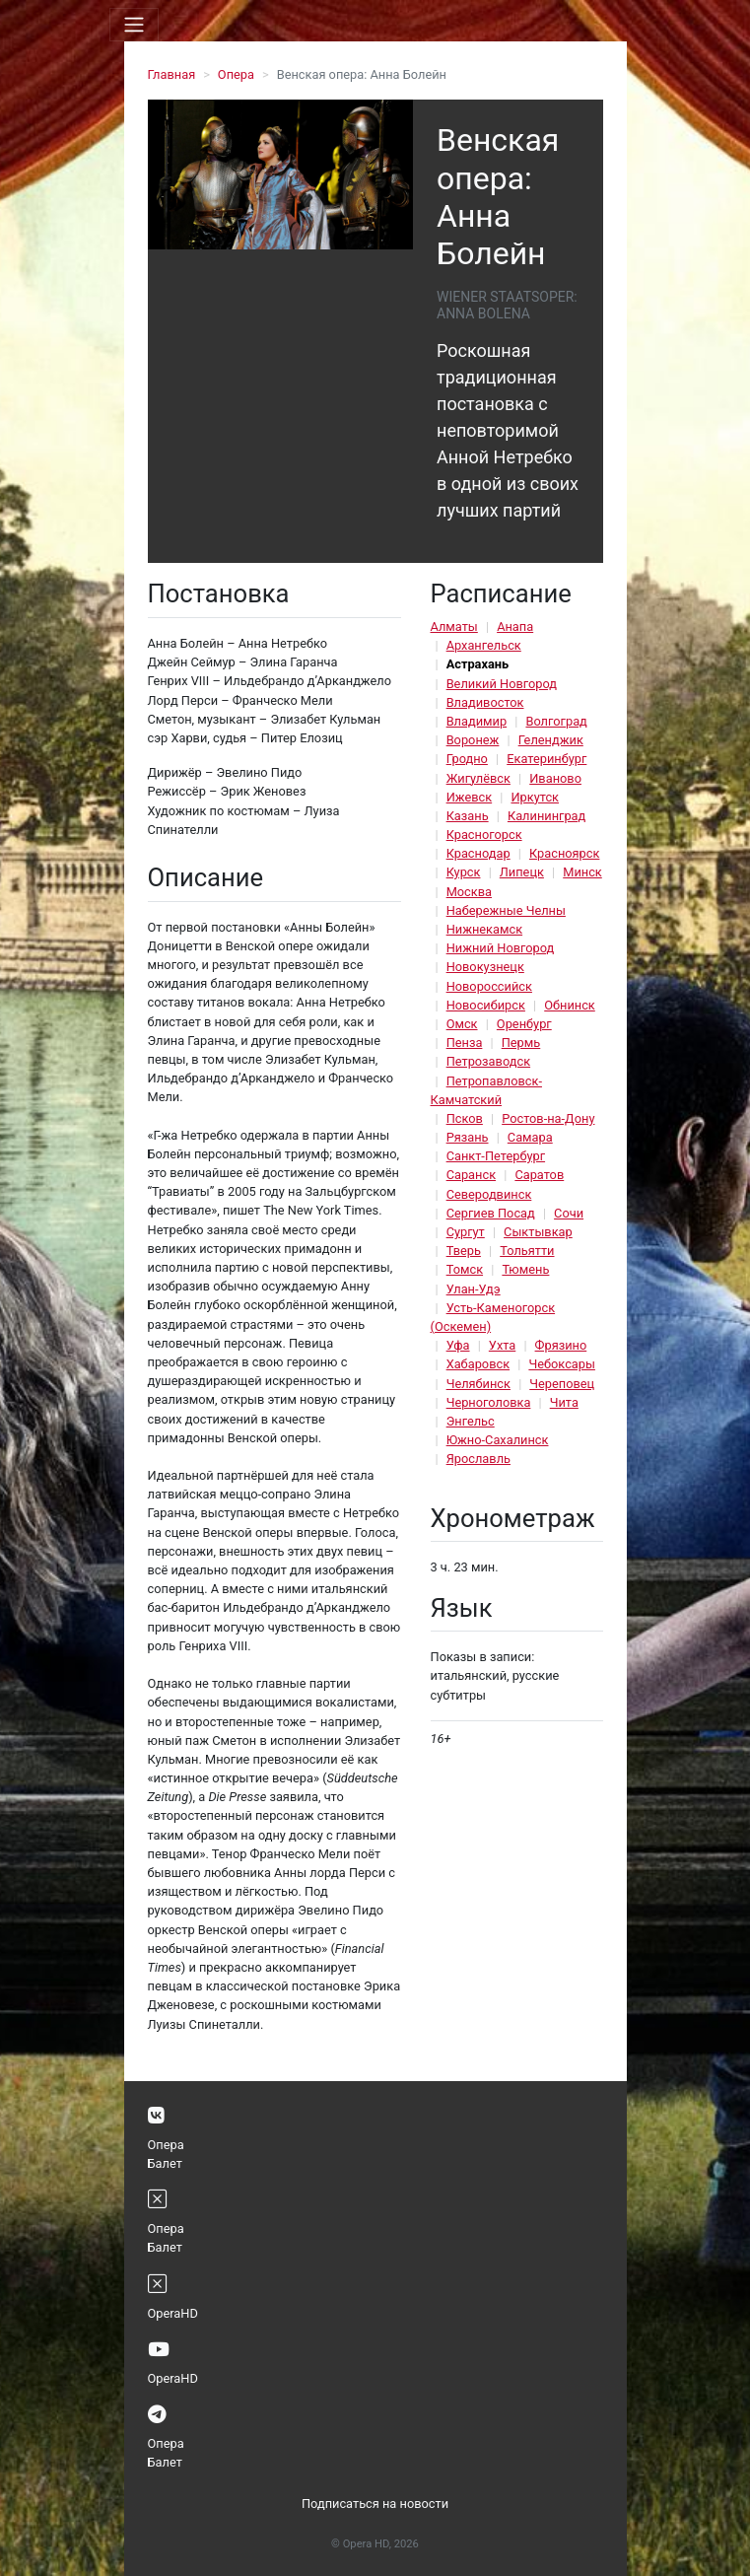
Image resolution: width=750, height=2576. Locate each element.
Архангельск (483, 645)
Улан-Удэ (473, 1289)
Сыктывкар (538, 1231)
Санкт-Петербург (495, 1156)
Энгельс (470, 1421)
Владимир (477, 721)
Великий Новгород (501, 683)
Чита (564, 1402)
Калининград (546, 815)
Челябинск (478, 1383)
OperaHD (173, 2313)
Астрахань (478, 664)
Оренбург (524, 1023)
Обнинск (569, 1005)
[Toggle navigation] (134, 24)
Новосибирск (485, 1005)
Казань (467, 815)
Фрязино (561, 1345)
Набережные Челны (506, 910)
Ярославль (478, 1458)
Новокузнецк (485, 966)
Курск (463, 872)
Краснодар (478, 853)
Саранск (471, 1174)
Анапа (515, 626)
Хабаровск (478, 1364)
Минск (582, 872)
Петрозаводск (488, 1061)
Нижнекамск (484, 929)
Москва (469, 891)
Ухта (502, 1345)
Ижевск (469, 797)
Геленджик (550, 739)
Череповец (561, 1383)
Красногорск (484, 834)
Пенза (464, 1042)
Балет (165, 2163)
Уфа (458, 1345)
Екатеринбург (546, 758)
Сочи (568, 1213)
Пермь (521, 1042)
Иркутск (535, 797)
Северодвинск (489, 1194)
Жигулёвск (478, 778)
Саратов (539, 1174)
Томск (464, 1269)
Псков (464, 1118)
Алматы (454, 626)
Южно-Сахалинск (497, 1439)
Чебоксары (561, 1364)
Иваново (555, 778)
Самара (530, 1137)
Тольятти (527, 1250)
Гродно (467, 758)
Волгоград (555, 721)
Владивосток (485, 702)
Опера (236, 74)
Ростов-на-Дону (548, 1118)
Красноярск (564, 853)
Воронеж (473, 739)
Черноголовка (488, 1402)
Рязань (467, 1137)
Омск (462, 1023)
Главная (172, 74)
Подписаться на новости (375, 2503)
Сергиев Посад (490, 1213)
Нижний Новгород (500, 947)
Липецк (522, 872)
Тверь (463, 1250)
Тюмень (525, 1269)
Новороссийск (489, 986)
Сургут (465, 1231)
